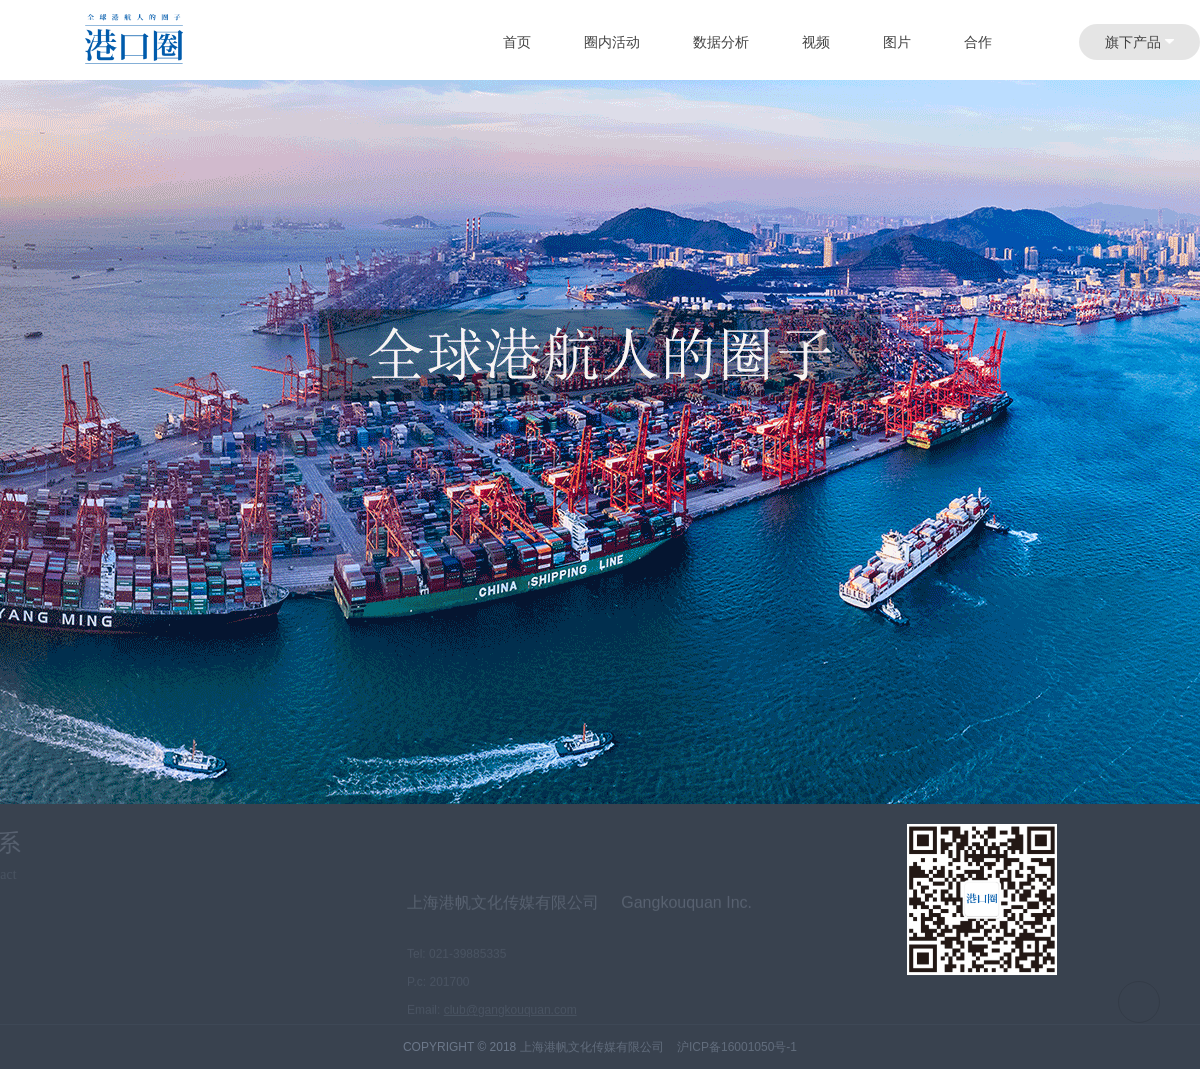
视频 (816, 42)
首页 (517, 42)
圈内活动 (612, 42)
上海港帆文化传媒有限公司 (503, 920)
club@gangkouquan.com (510, 1028)
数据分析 (721, 42)
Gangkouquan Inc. (686, 920)
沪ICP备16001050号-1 (737, 1047)
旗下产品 (1139, 42)
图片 (897, 42)
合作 (978, 42)
